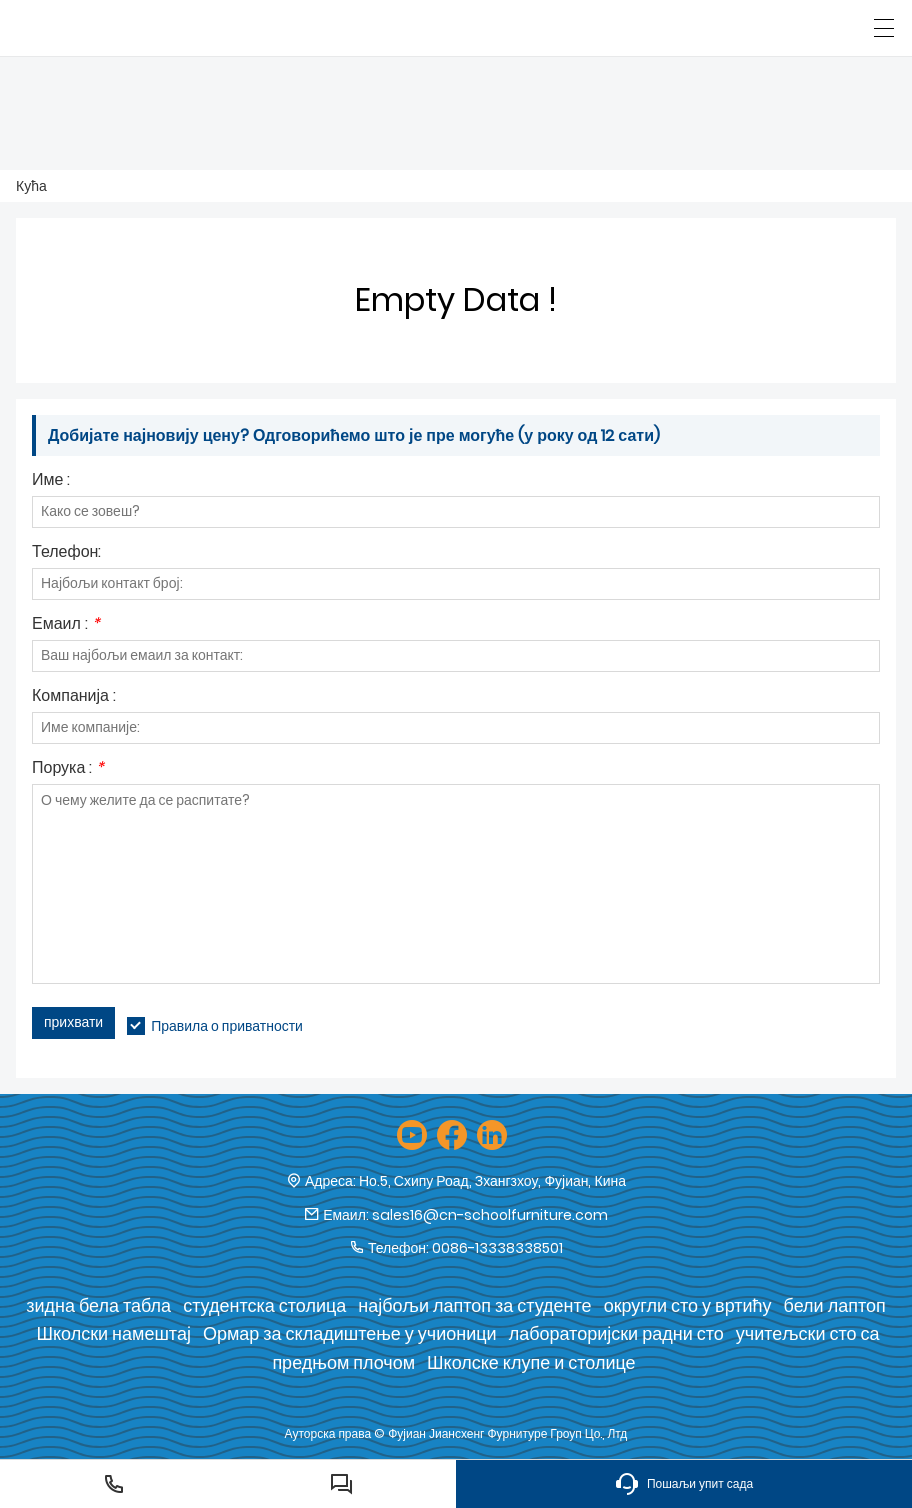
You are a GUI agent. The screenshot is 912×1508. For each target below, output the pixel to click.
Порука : (68, 769)
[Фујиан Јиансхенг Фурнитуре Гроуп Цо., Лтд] (107, 28)
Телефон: (66, 553)
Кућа (31, 186)
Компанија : (74, 697)
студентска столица (264, 1305)
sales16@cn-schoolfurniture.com (490, 1215)
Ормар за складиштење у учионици (350, 1333)
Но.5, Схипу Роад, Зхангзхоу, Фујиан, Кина (492, 1181)
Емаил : (66, 625)
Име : (51, 481)
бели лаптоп (835, 1305)
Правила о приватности (227, 1026)
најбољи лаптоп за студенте (474, 1305)
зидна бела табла (98, 1305)
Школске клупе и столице (531, 1362)
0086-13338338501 (497, 1248)
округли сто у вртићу (688, 1305)
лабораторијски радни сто (616, 1333)
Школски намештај (113, 1333)
